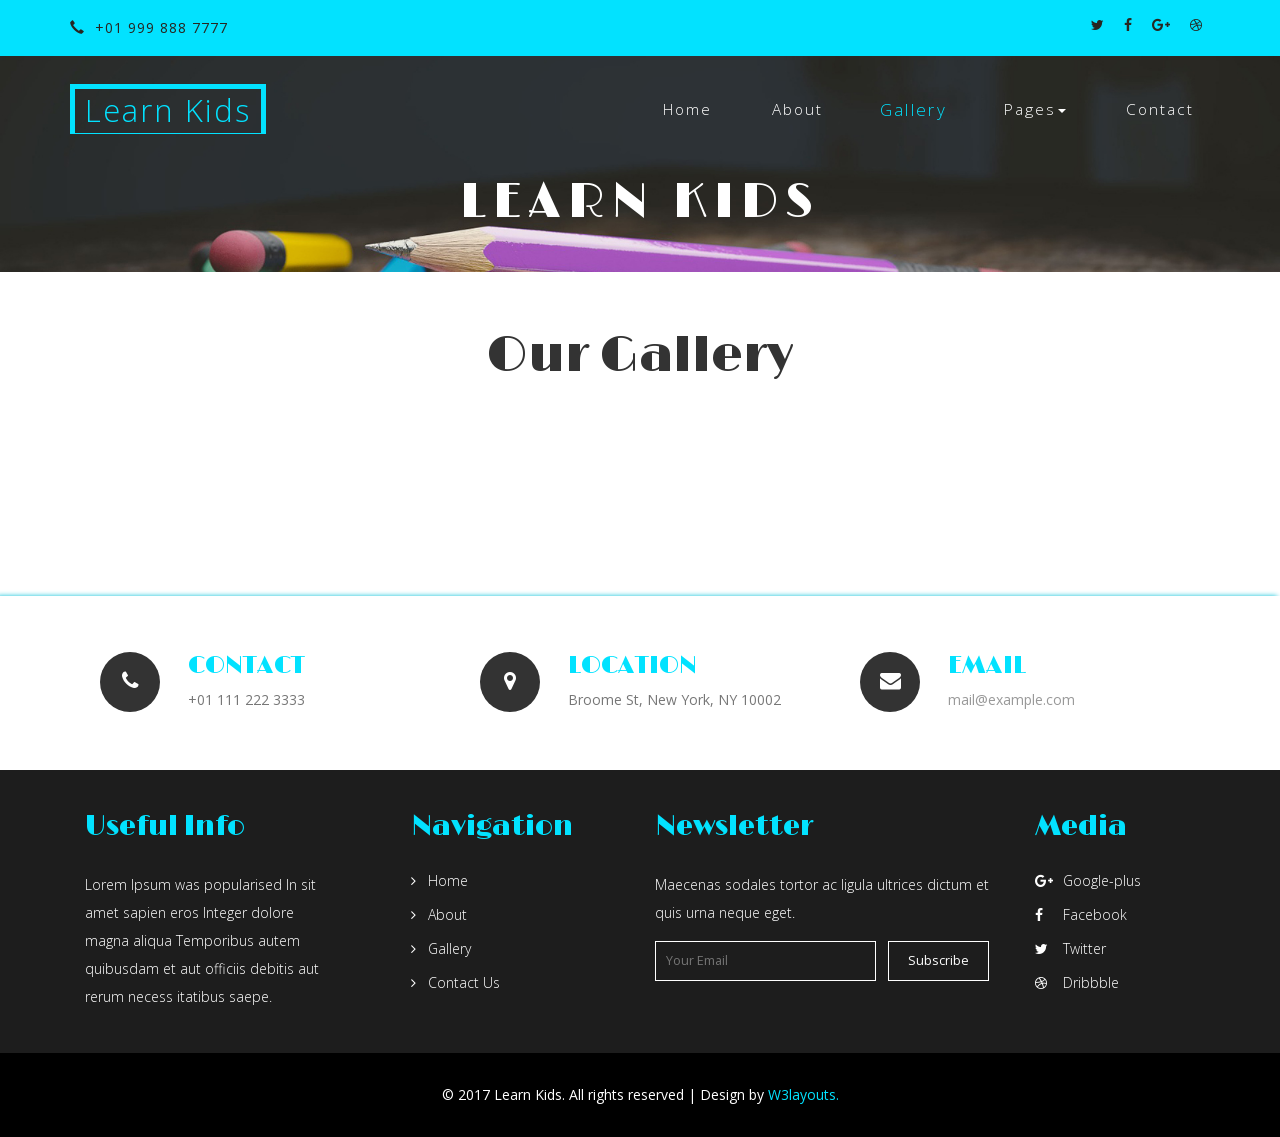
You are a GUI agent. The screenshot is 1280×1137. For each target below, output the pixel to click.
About (797, 109)
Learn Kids (168, 110)
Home (687, 109)
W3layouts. (803, 1094)
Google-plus (1088, 880)
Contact (1160, 109)
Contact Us (455, 982)
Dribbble (1077, 982)
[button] (1035, 110)
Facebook (1081, 914)
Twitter (1070, 948)
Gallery (913, 109)
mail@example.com (1011, 699)
